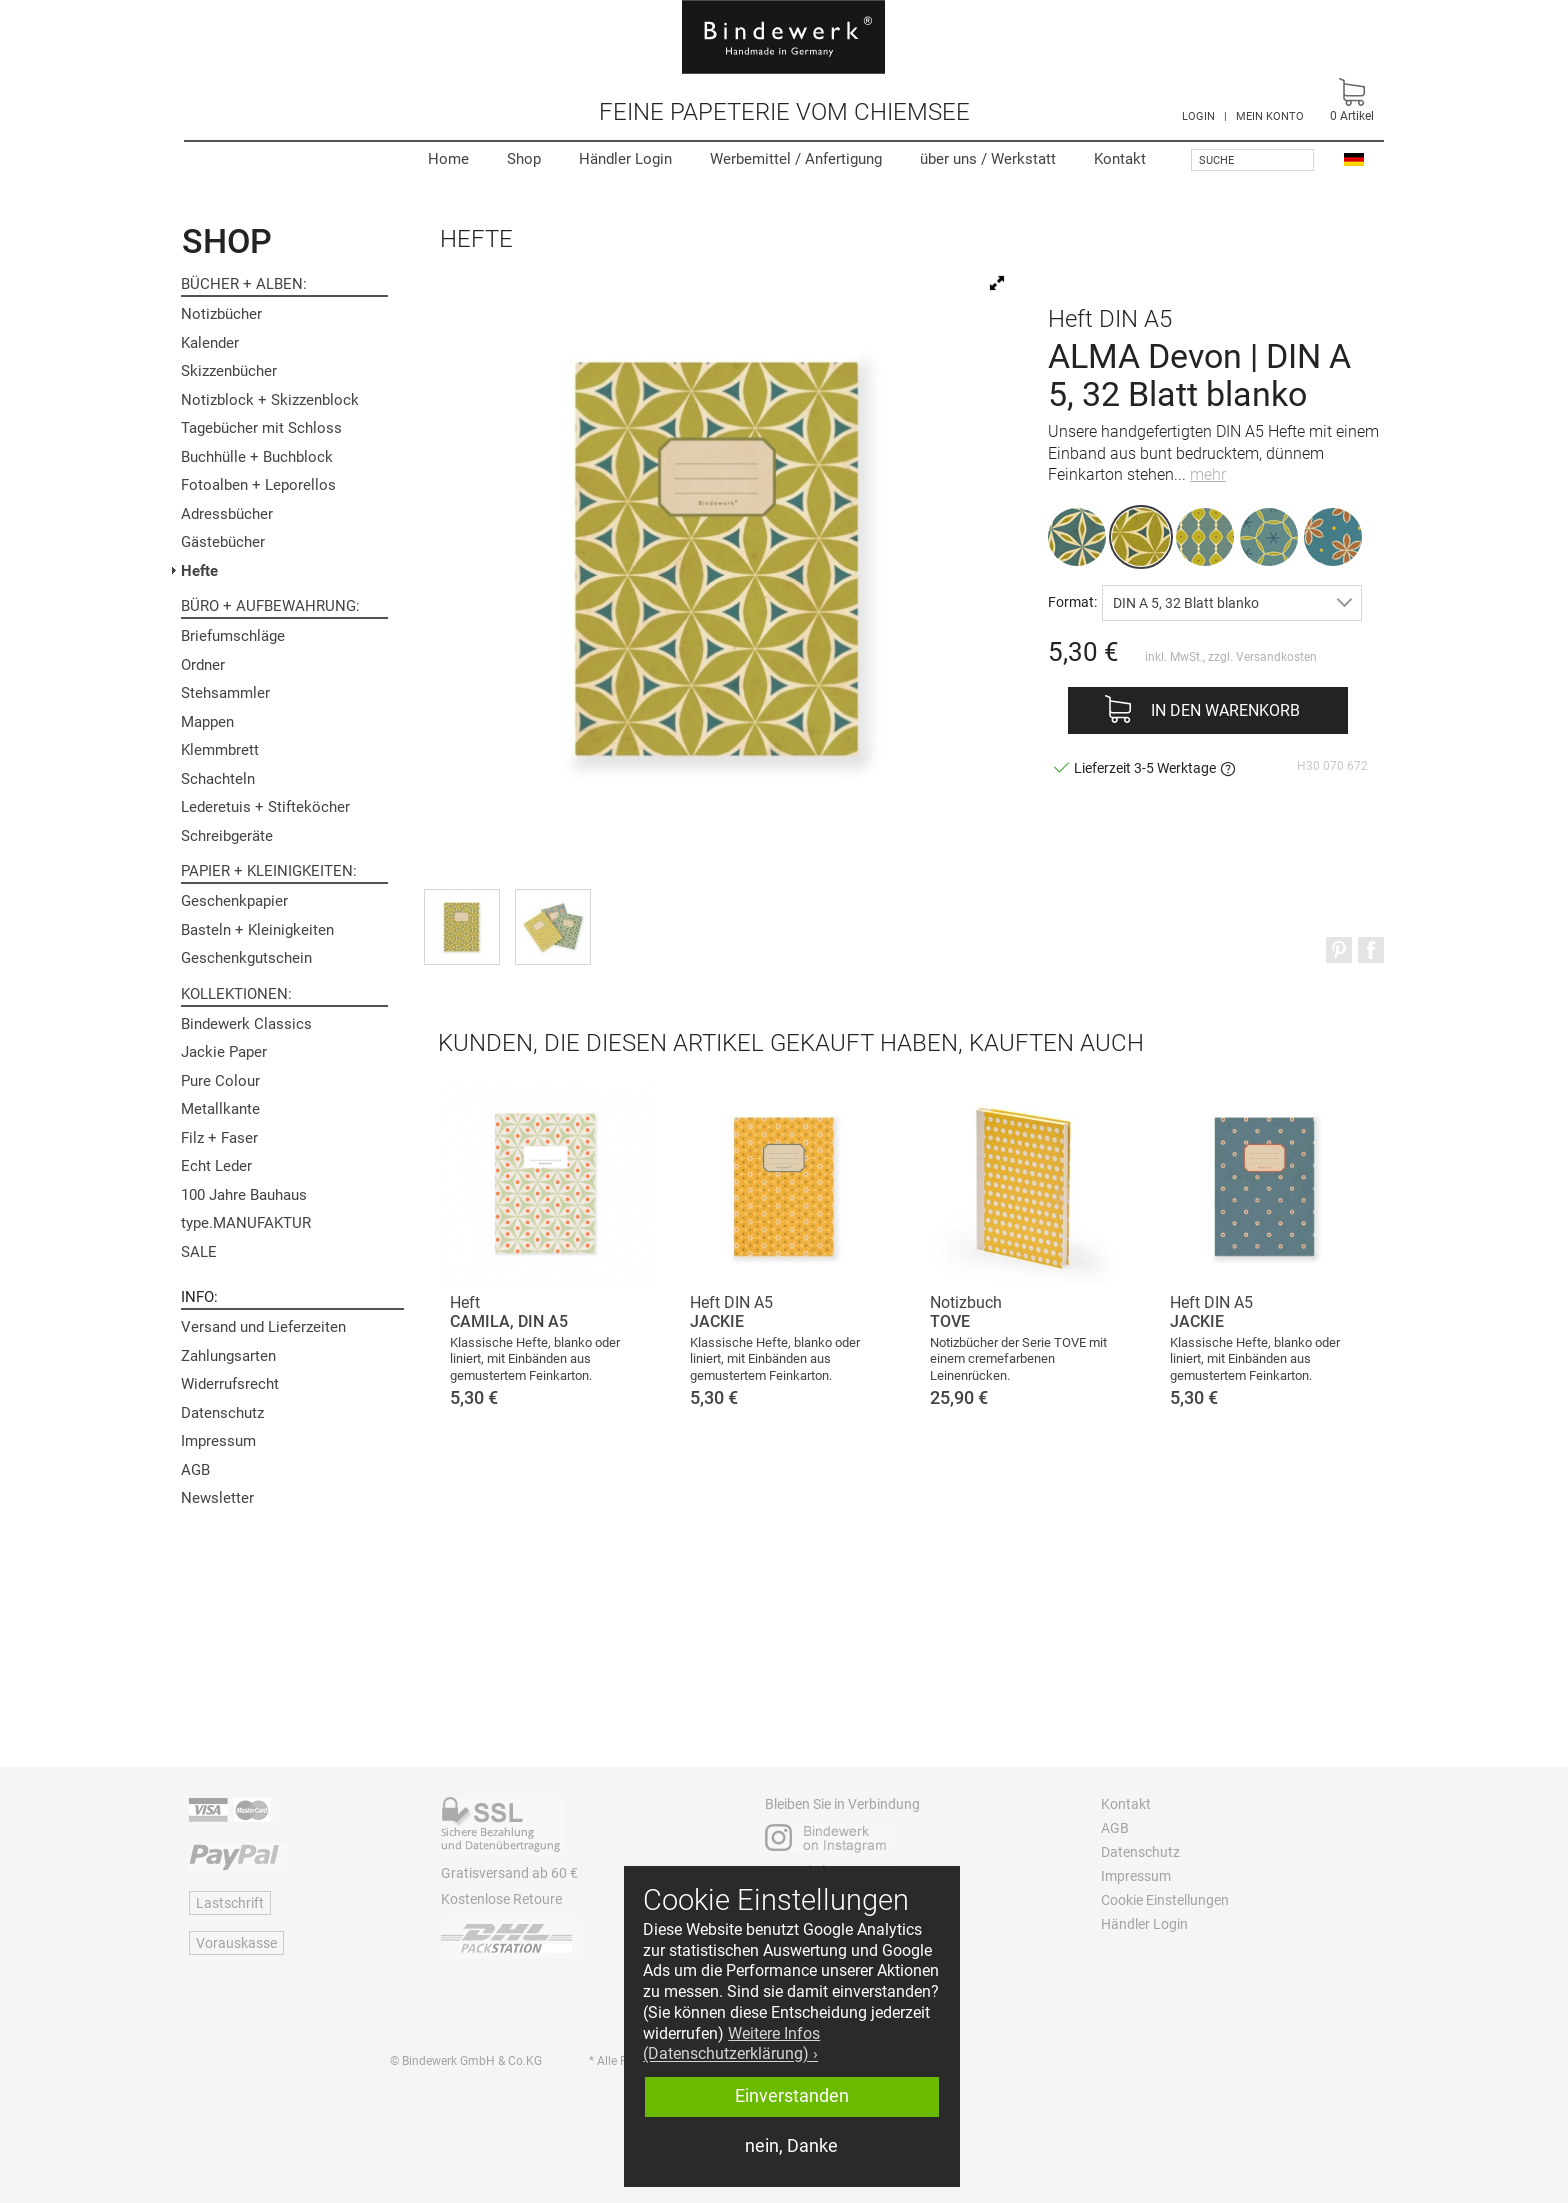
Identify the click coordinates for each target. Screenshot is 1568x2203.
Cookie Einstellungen (1165, 1900)
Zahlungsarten (228, 1356)
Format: (1072, 601)
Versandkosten (1276, 657)
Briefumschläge (233, 636)
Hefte (199, 571)
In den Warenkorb (1225, 710)
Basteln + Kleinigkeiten (257, 930)
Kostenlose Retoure (501, 1899)
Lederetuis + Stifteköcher (265, 807)
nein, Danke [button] (791, 2146)
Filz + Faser (219, 1138)
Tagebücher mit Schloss (261, 428)
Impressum (218, 1441)
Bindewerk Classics (246, 1024)
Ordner (203, 665)
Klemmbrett (220, 750)
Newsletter (217, 1498)
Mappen (207, 722)
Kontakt (1120, 159)
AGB (195, 1470)
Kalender (210, 343)
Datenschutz (222, 1413)
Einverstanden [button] (792, 2096)
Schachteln (218, 779)
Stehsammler (225, 693)
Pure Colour (220, 1081)
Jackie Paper (224, 1052)
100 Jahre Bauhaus (244, 1195)
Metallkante (220, 1109)
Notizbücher (221, 314)
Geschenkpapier (234, 901)
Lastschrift (230, 1903)
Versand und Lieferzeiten (263, 1327)
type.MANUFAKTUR (246, 1223)
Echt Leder (216, 1166)
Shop (524, 159)
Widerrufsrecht (230, 1384)
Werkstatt (988, 159)
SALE (199, 1252)
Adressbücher (227, 514)
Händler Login (625, 159)
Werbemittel (796, 159)
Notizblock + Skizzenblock (270, 400)
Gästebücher (223, 542)
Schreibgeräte (227, 836)
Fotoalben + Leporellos (258, 485)
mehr (1208, 474)
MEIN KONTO (1270, 116)
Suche (1216, 160)
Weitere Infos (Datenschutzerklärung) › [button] (731, 2044)
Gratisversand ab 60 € (509, 1873)
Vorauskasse (236, 1943)
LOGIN (1198, 116)
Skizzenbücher (229, 371)
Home (448, 159)
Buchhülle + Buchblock (257, 457)
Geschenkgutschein (246, 958)
